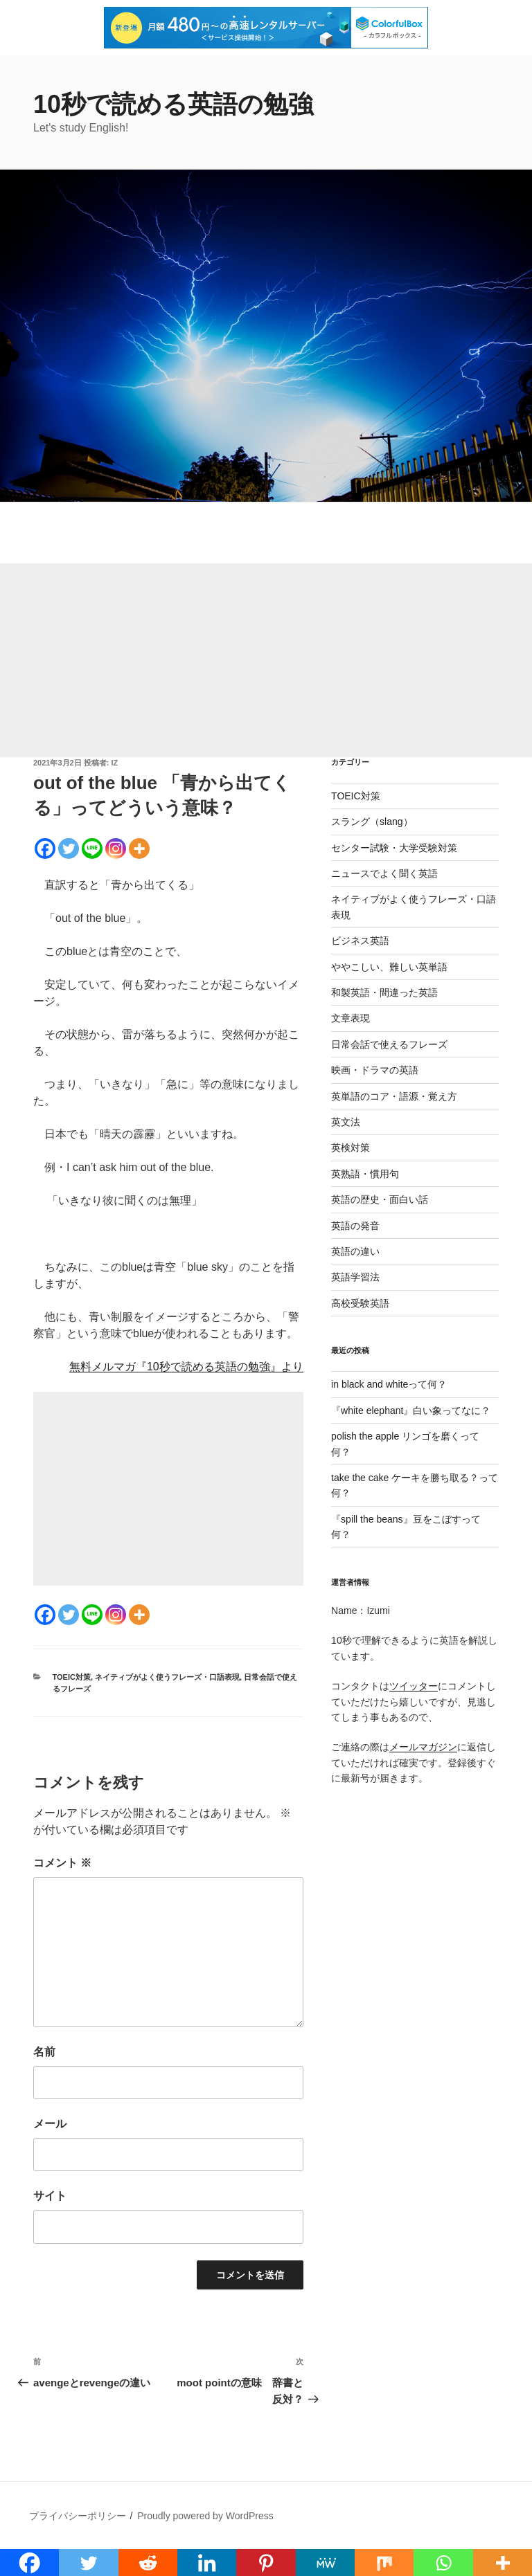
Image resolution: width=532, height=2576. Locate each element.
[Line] (92, 848)
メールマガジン (423, 1746)
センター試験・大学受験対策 (394, 847)
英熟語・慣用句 (365, 1173)
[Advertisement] (266, 660)
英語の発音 (355, 1225)
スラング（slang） (371, 821)
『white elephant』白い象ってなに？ (410, 1410)
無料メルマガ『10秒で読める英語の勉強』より (186, 1366)
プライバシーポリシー (77, 2515)
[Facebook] (45, 848)
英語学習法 (355, 1276)
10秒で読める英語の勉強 (173, 104)
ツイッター (413, 1685)
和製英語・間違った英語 (384, 992)
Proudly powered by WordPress (205, 2515)
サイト (49, 2196)
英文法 (345, 1121)
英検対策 (350, 1147)
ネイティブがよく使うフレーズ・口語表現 (167, 1677)
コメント (62, 1863)
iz (115, 763)
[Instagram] (115, 848)
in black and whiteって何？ (389, 1384)
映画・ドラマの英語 (374, 1070)
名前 (44, 2052)
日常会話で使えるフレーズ (389, 1044)
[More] (139, 848)
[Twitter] (68, 848)
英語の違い (355, 1251)
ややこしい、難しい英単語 (389, 966)
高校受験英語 (360, 1303)
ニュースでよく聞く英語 (384, 873)
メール (49, 2124)
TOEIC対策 (72, 1677)
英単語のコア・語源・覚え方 (394, 1096)
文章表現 (350, 1018)
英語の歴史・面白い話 (379, 1199)
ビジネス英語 (360, 940)
